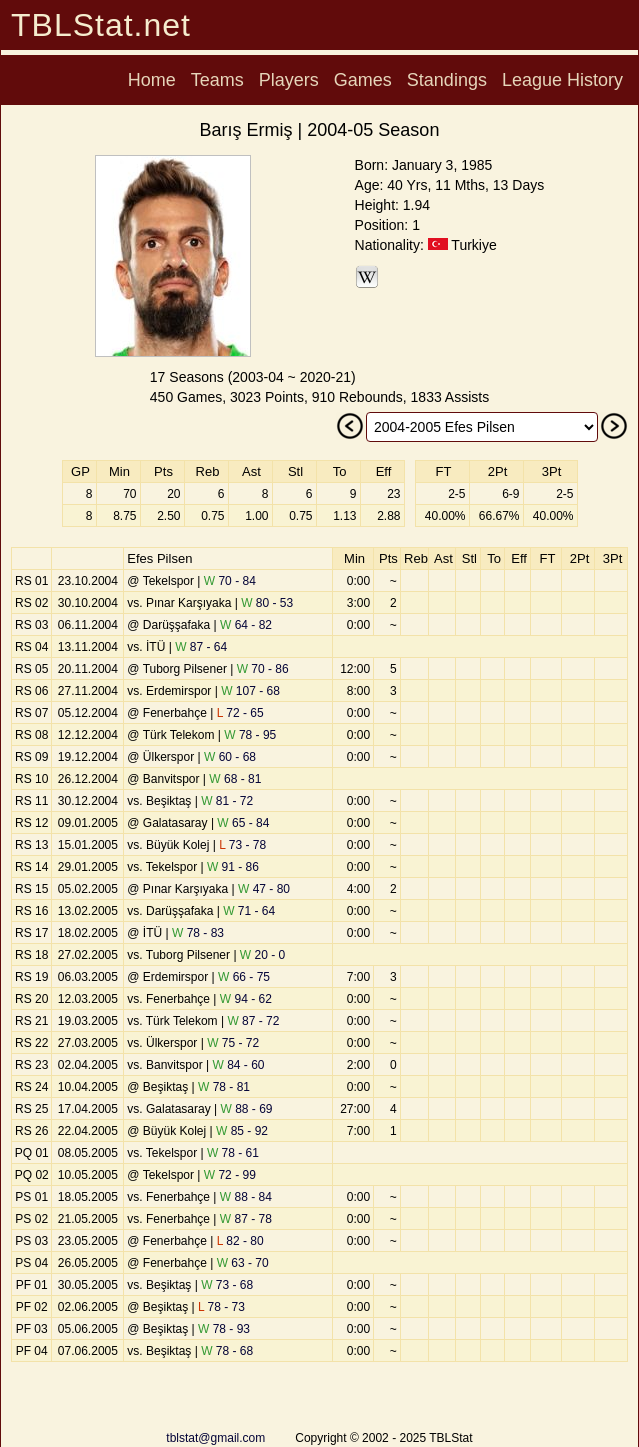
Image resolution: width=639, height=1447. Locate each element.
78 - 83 (198, 933)
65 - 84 (243, 823)
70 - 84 (230, 581)
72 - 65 (240, 713)
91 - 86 (233, 867)
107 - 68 (250, 691)
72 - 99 (230, 1175)
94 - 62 (246, 999)
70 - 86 (263, 669)
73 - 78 (242, 845)
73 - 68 (227, 1285)
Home (152, 80)
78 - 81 (224, 1087)
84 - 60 (238, 1065)
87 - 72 (253, 1021)
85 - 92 (242, 1131)
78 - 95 (250, 735)
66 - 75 (244, 977)
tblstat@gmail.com (215, 1438)
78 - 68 (227, 1351)
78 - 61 (233, 1153)
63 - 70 (243, 1263)
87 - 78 (246, 1219)
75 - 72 (233, 1043)
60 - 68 (230, 757)
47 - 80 (264, 889)
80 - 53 (267, 603)
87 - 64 (201, 647)
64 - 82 (246, 625)
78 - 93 (224, 1329)
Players (289, 80)
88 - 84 (246, 1197)
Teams (217, 80)
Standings (447, 80)
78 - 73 (221, 1307)
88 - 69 (246, 1109)
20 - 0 (262, 955)
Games (363, 80)
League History (562, 80)
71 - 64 (249, 911)
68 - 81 (235, 779)
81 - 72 (227, 801)
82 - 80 (240, 1241)
